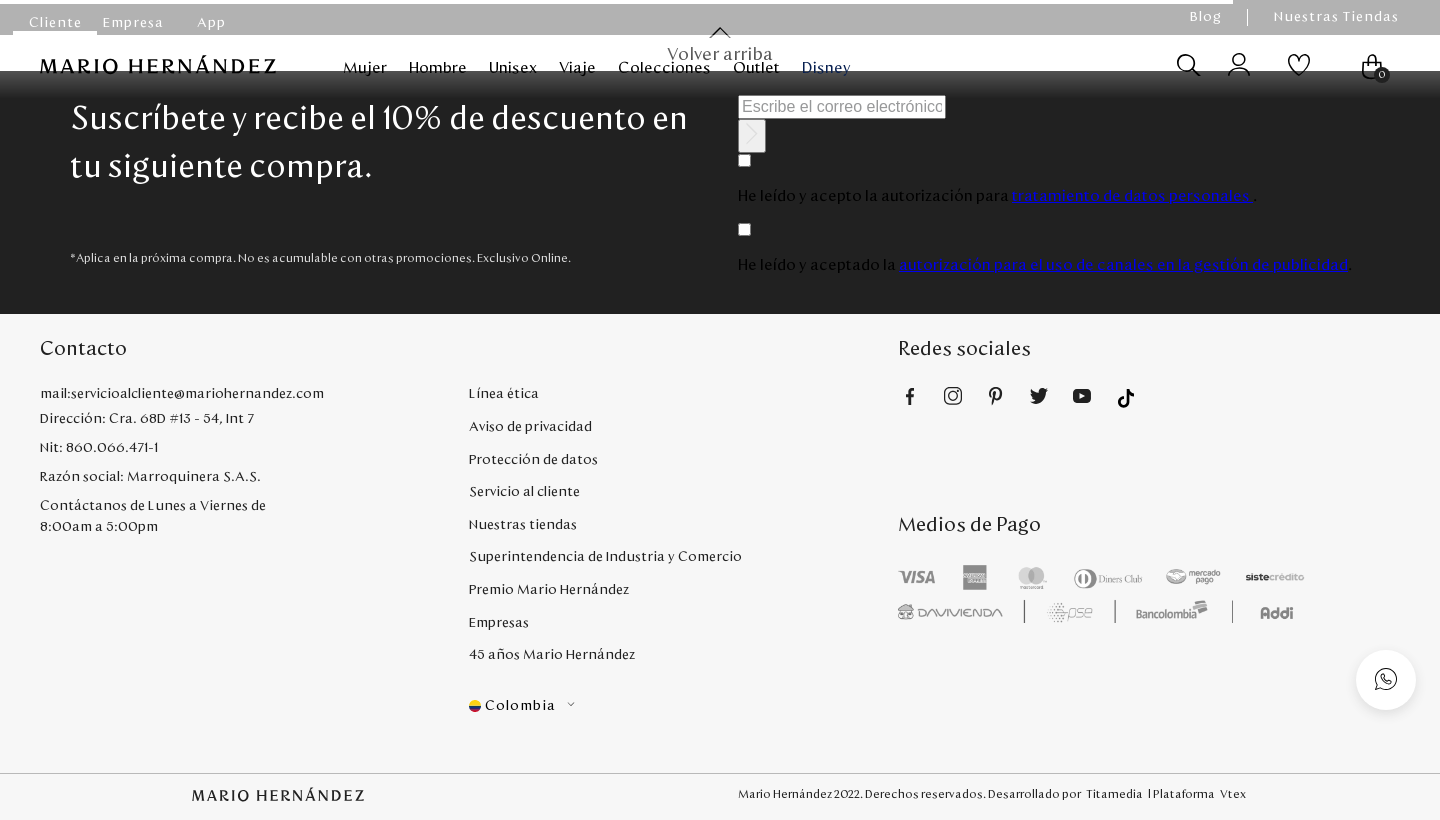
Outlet (756, 68)
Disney (826, 68)
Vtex (1233, 794)
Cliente (55, 23)
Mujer (365, 68)
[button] (683, 706)
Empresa (133, 23)
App (211, 23)
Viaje (577, 68)
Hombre (438, 68)
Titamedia (1114, 794)
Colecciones (664, 68)
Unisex (513, 68)
